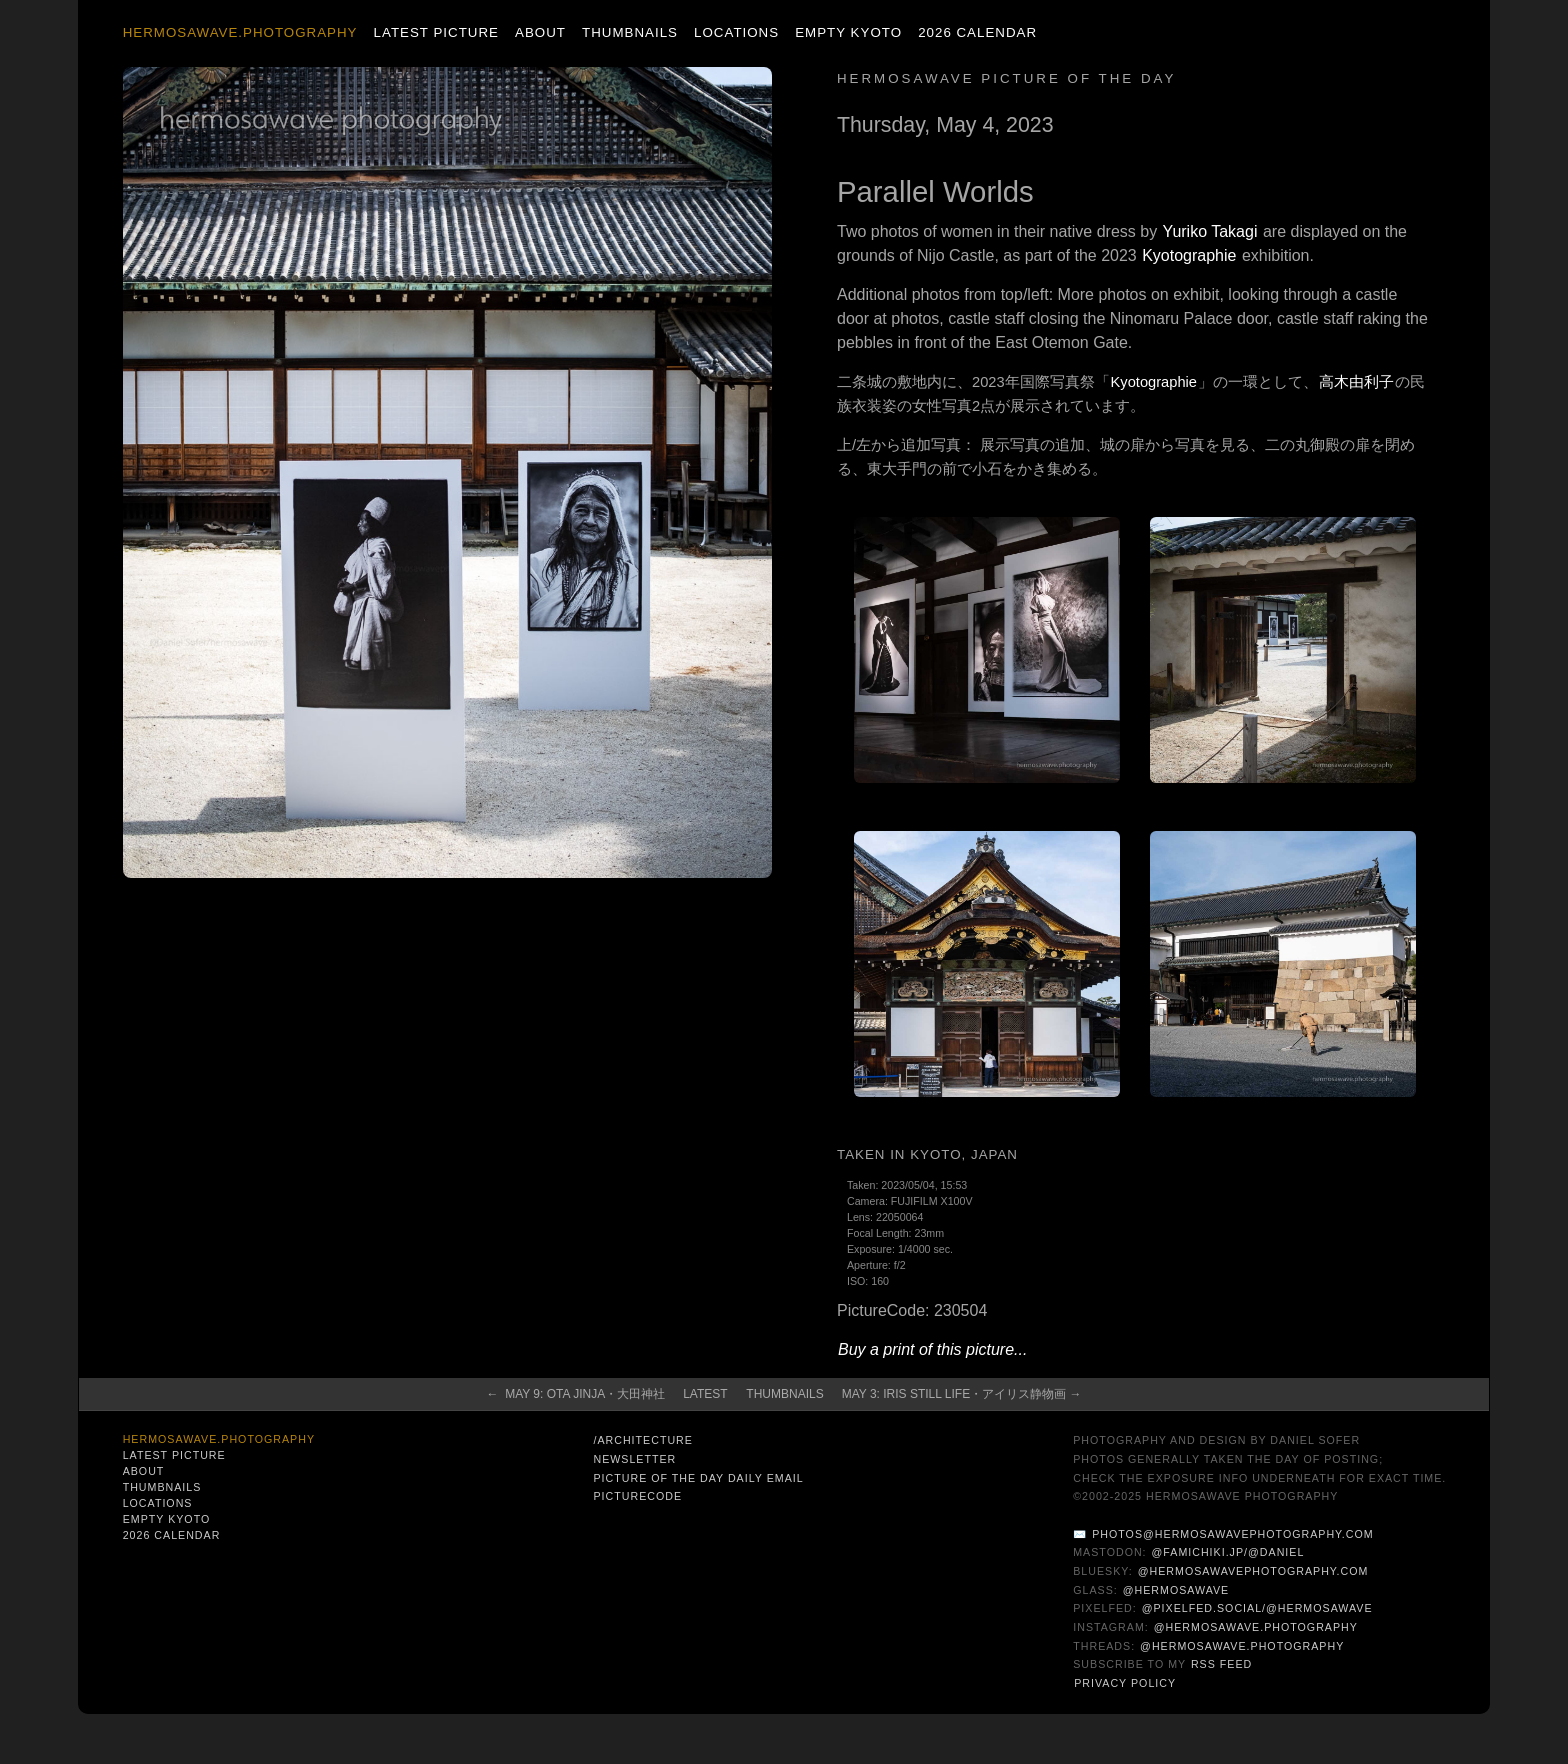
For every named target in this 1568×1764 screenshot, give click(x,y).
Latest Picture (436, 32)
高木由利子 (1356, 382)
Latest (705, 1394)
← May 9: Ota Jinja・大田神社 (575, 1394)
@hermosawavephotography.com (1253, 1571)
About (540, 32)
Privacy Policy (1125, 1683)
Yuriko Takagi (1210, 231)
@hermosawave (1176, 1590)
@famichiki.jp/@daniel (1228, 1552)
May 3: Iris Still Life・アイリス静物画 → (962, 1394)
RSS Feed (1221, 1664)
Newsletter (634, 1459)
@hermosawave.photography (1256, 1627)
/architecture (642, 1440)
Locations (736, 32)
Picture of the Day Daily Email (698, 1478)
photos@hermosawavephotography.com (1232, 1534)
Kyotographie (1189, 255)
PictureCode (637, 1496)
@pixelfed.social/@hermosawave (1257, 1608)
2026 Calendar (977, 32)
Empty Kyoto (848, 32)
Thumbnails (630, 32)
